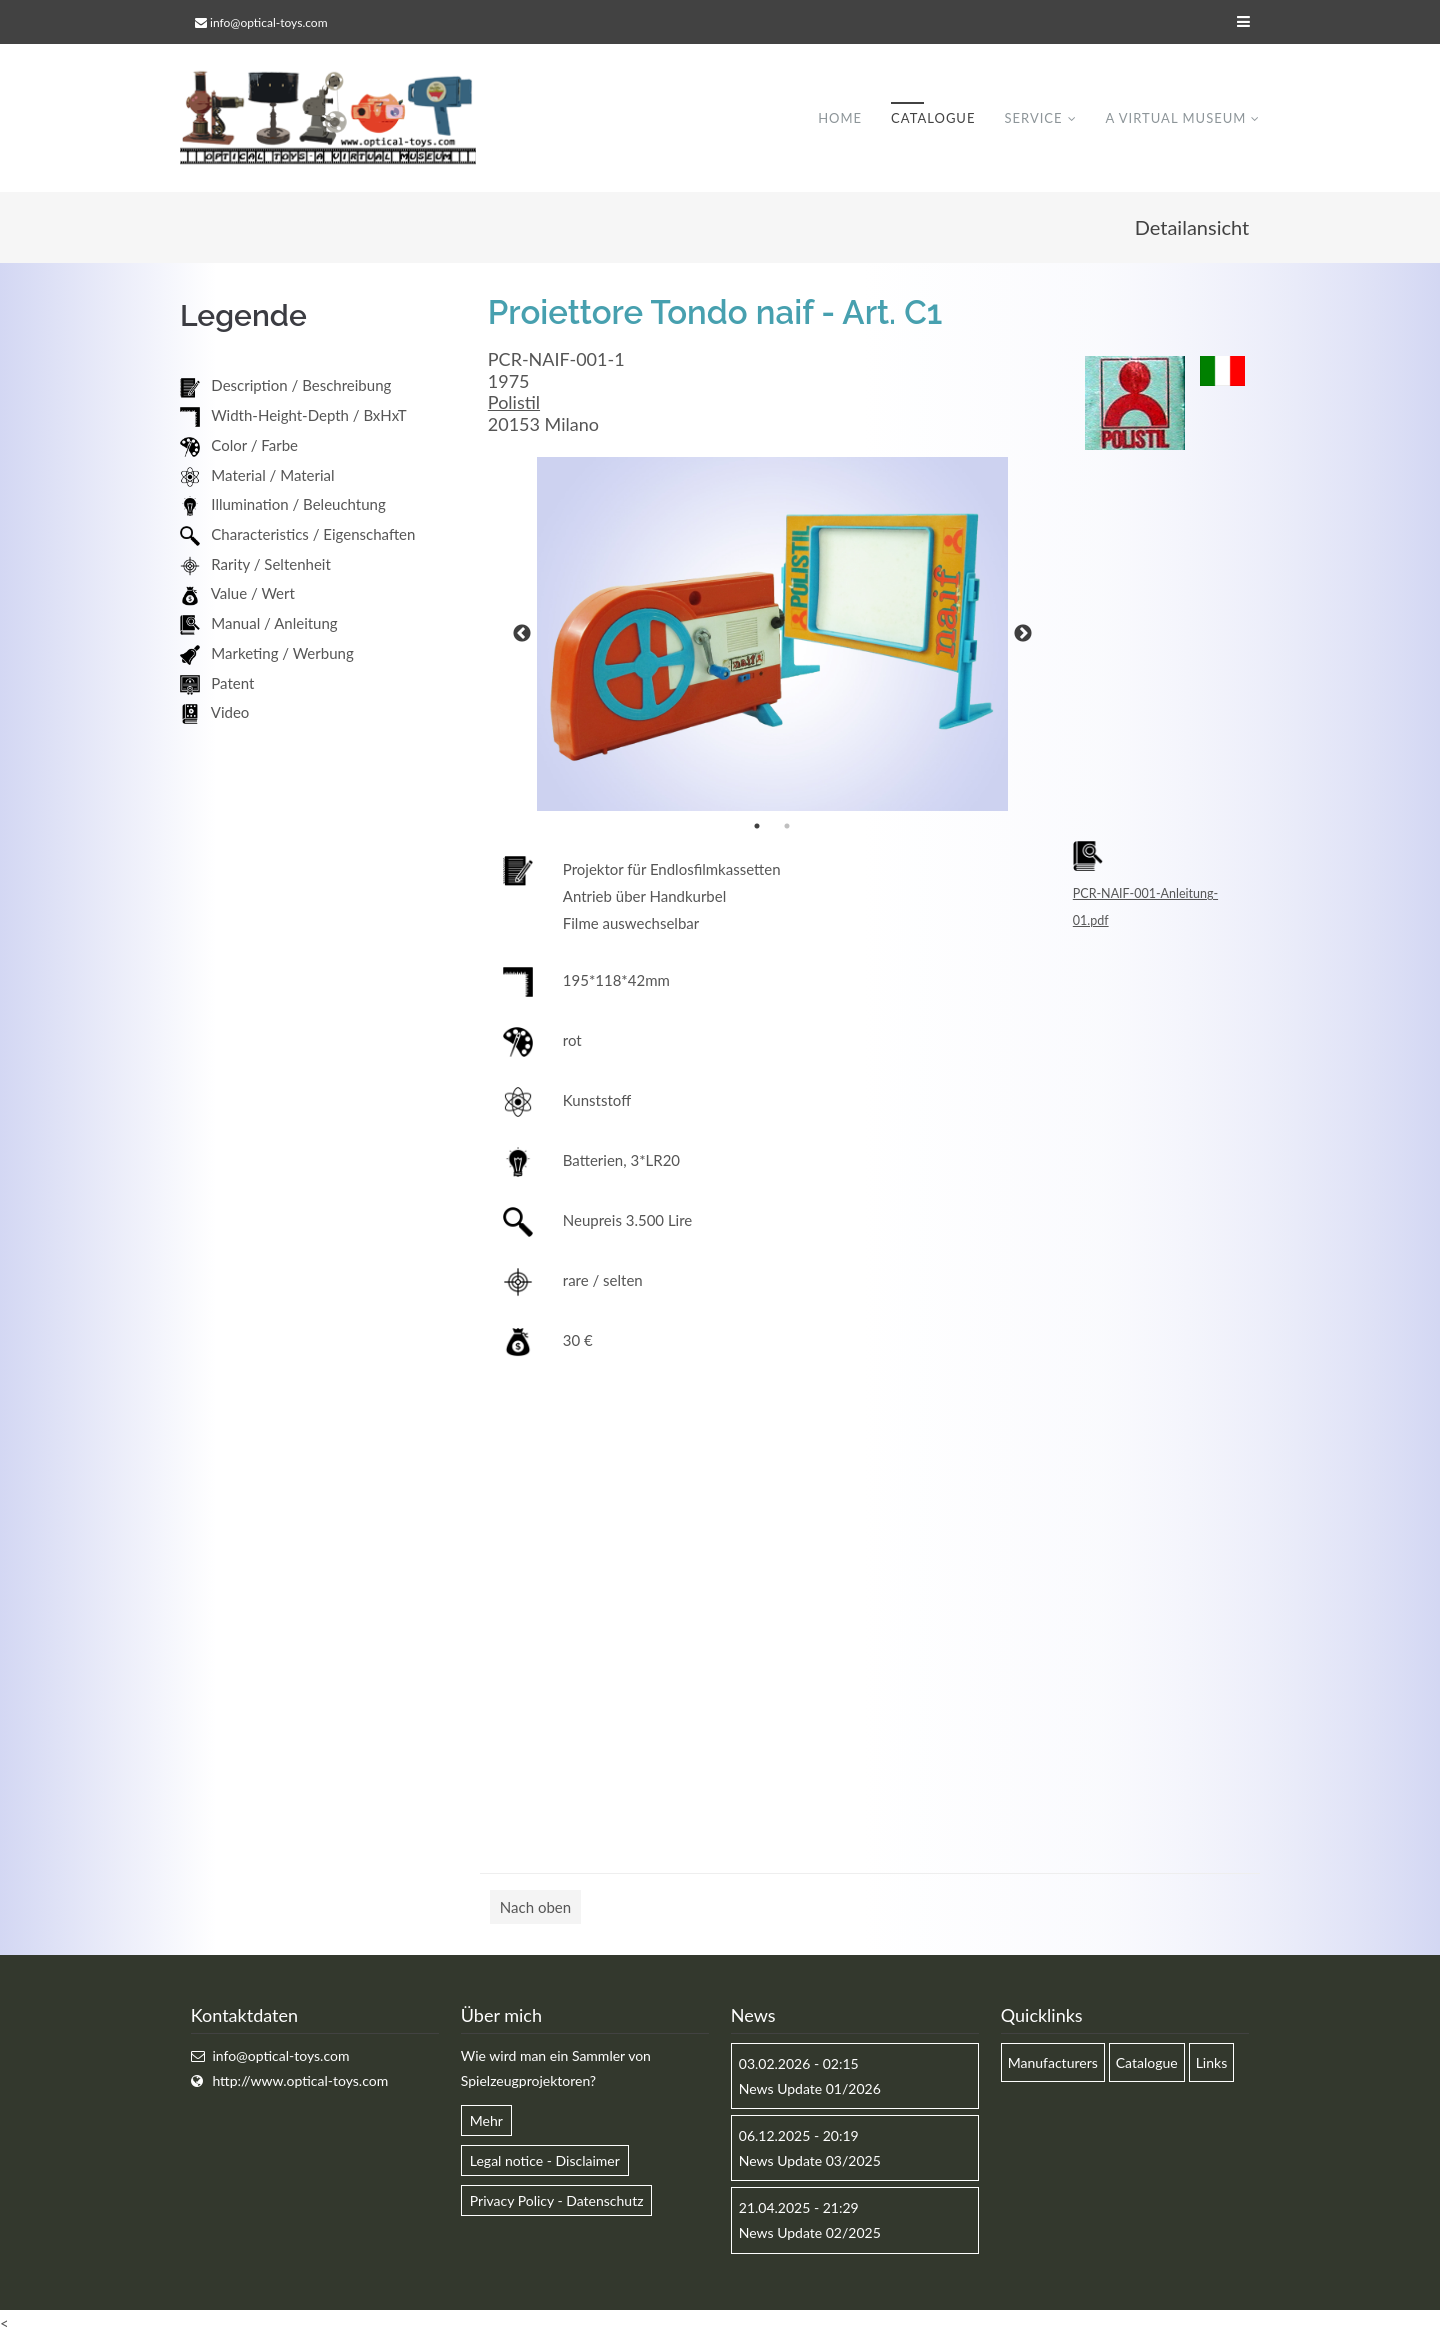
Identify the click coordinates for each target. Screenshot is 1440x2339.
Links (1212, 2063)
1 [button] (757, 828)
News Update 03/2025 (810, 2162)
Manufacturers (1053, 2063)
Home (840, 119)
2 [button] (787, 828)
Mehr (486, 2122)
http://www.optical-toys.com (300, 2081)
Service (1033, 119)
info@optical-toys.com (268, 22)
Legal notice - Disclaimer (545, 2162)
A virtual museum (1175, 119)
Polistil (514, 404)
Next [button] (1023, 636)
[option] (773, 636)
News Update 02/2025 (810, 2234)
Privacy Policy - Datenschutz (557, 2202)
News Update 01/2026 (810, 2089)
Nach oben (535, 1909)
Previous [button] (522, 636)
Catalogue (933, 119)
